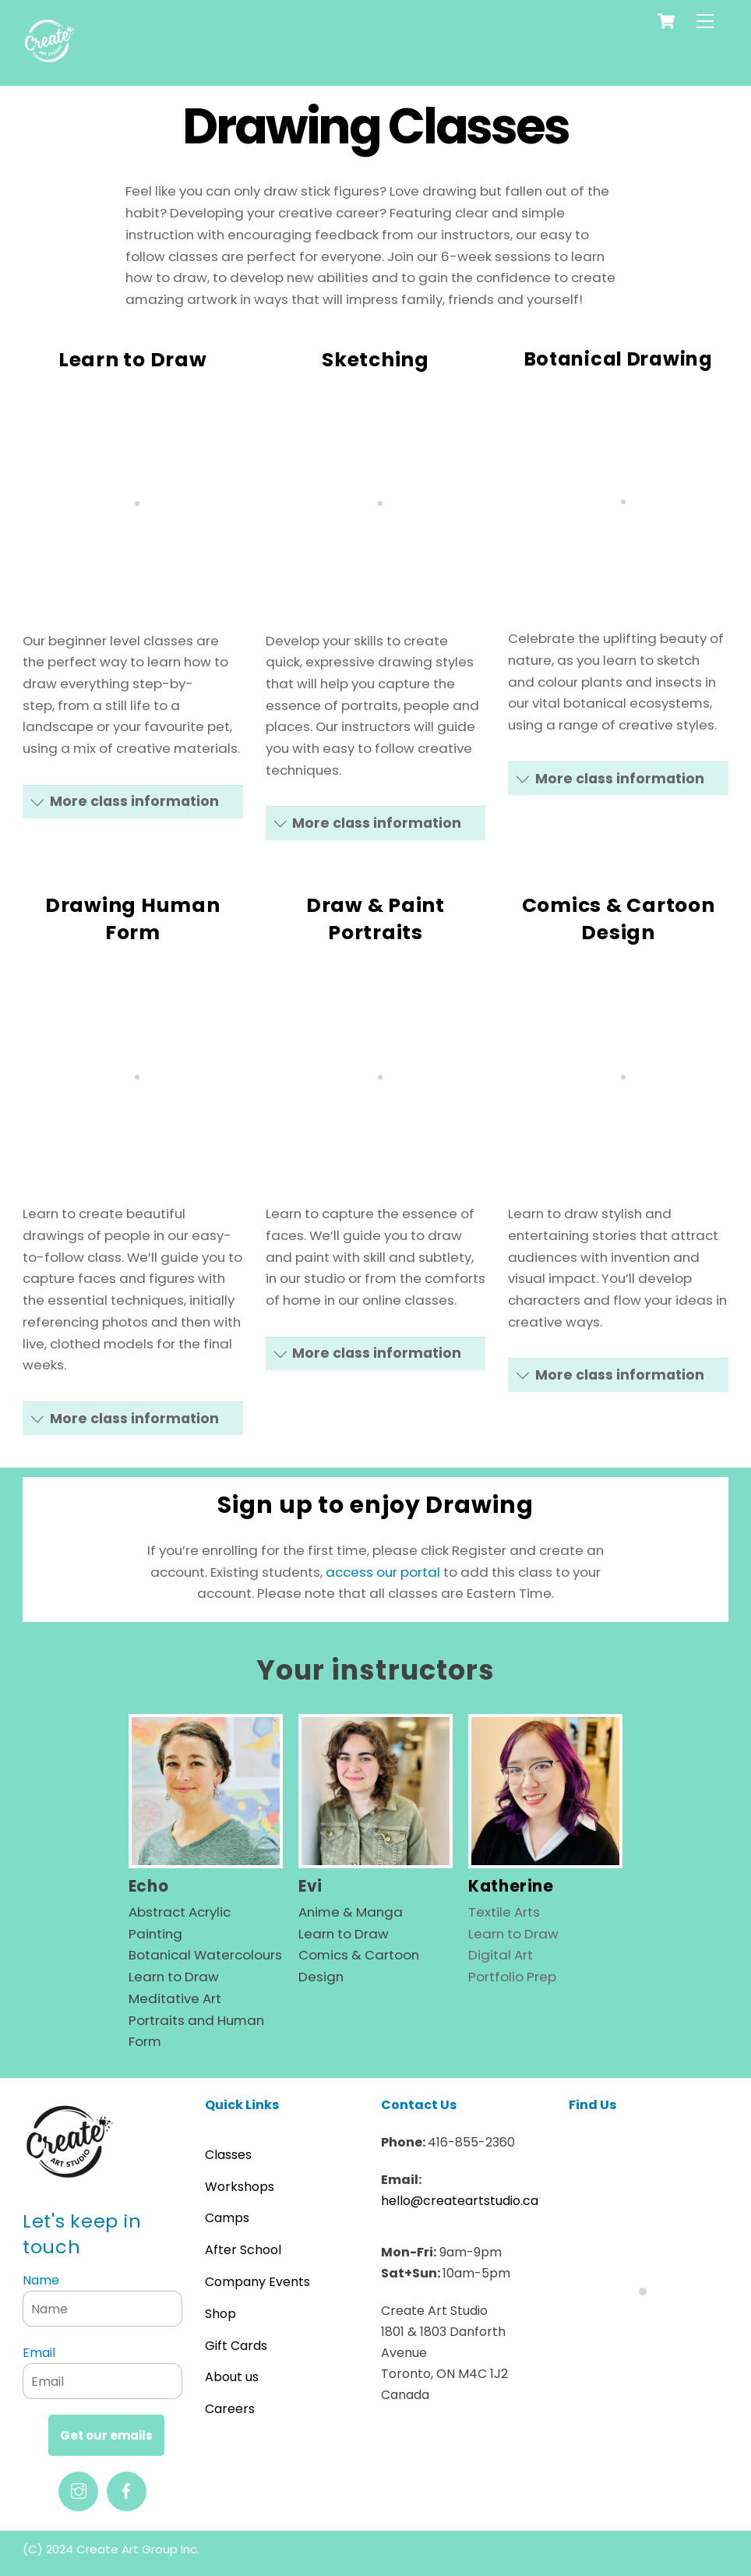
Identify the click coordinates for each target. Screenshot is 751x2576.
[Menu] (705, 20)
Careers (230, 2409)
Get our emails (106, 2435)
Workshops (239, 2187)
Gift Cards (236, 2346)
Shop (220, 2314)
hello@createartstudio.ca (459, 2201)
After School (243, 2250)
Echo (148, 1886)
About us (232, 2377)
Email (39, 2353)
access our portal (383, 1572)
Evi (310, 1886)
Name (41, 2280)
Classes (228, 2155)
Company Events (257, 2282)
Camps (227, 2218)
